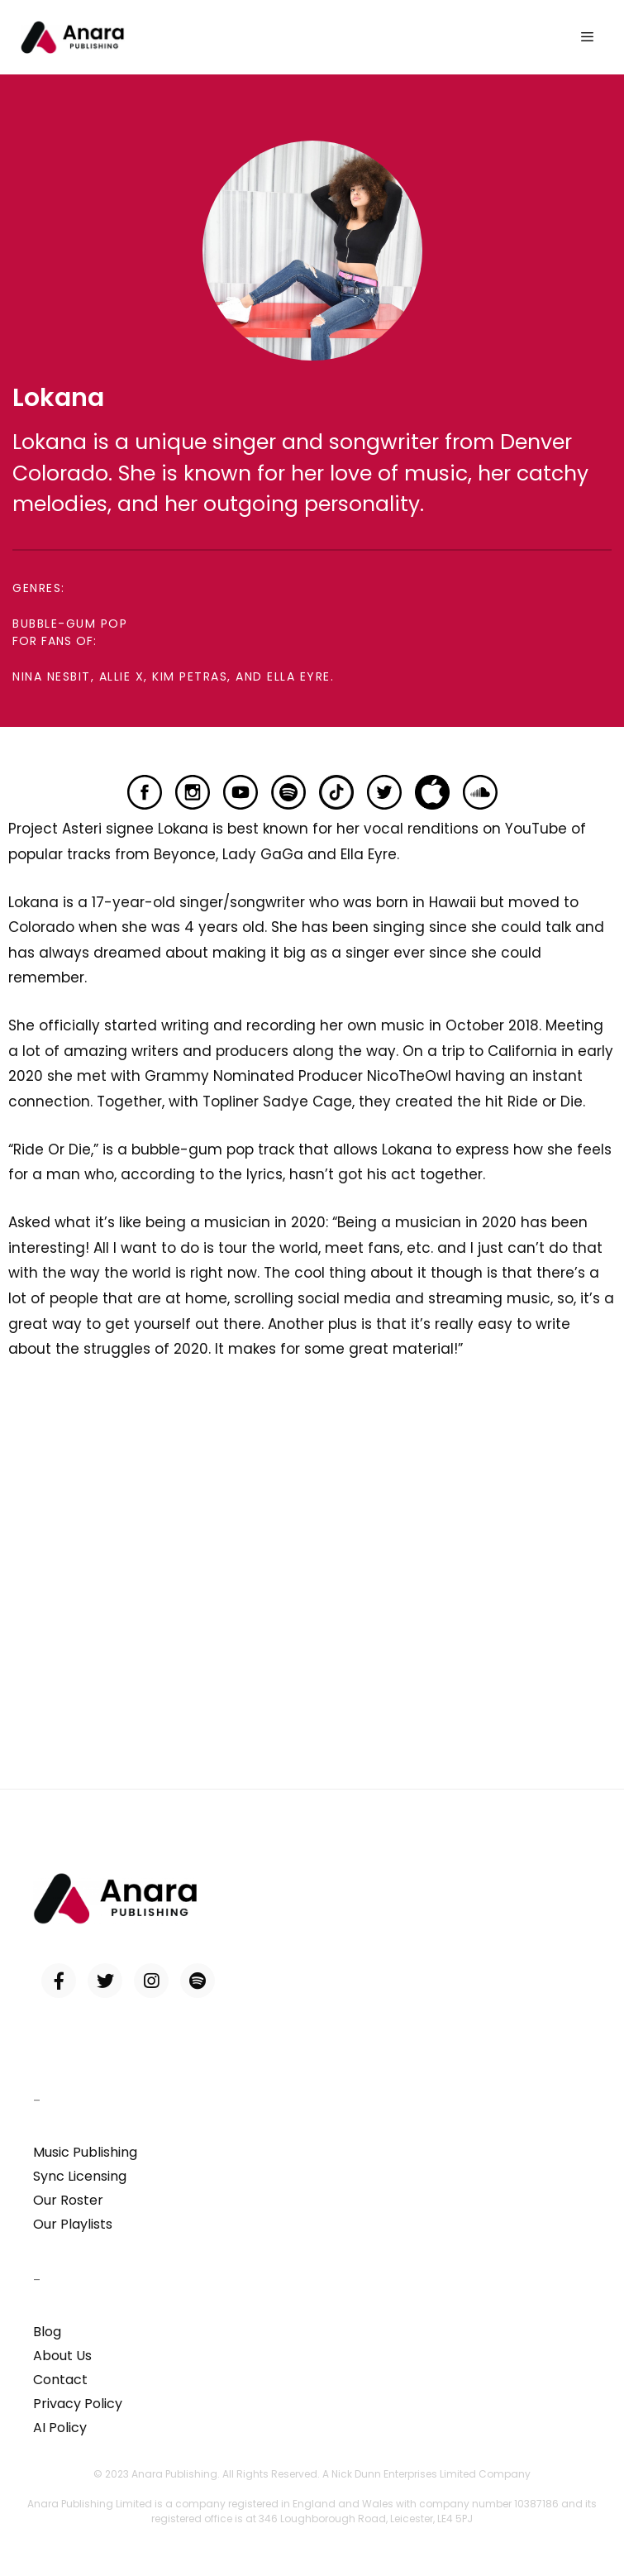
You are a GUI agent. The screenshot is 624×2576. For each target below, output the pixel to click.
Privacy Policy (77, 2403)
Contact (60, 2379)
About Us (62, 2355)
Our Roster (68, 2200)
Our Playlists (72, 2224)
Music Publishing (85, 2152)
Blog (47, 2331)
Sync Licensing (79, 2176)
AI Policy (60, 2427)
